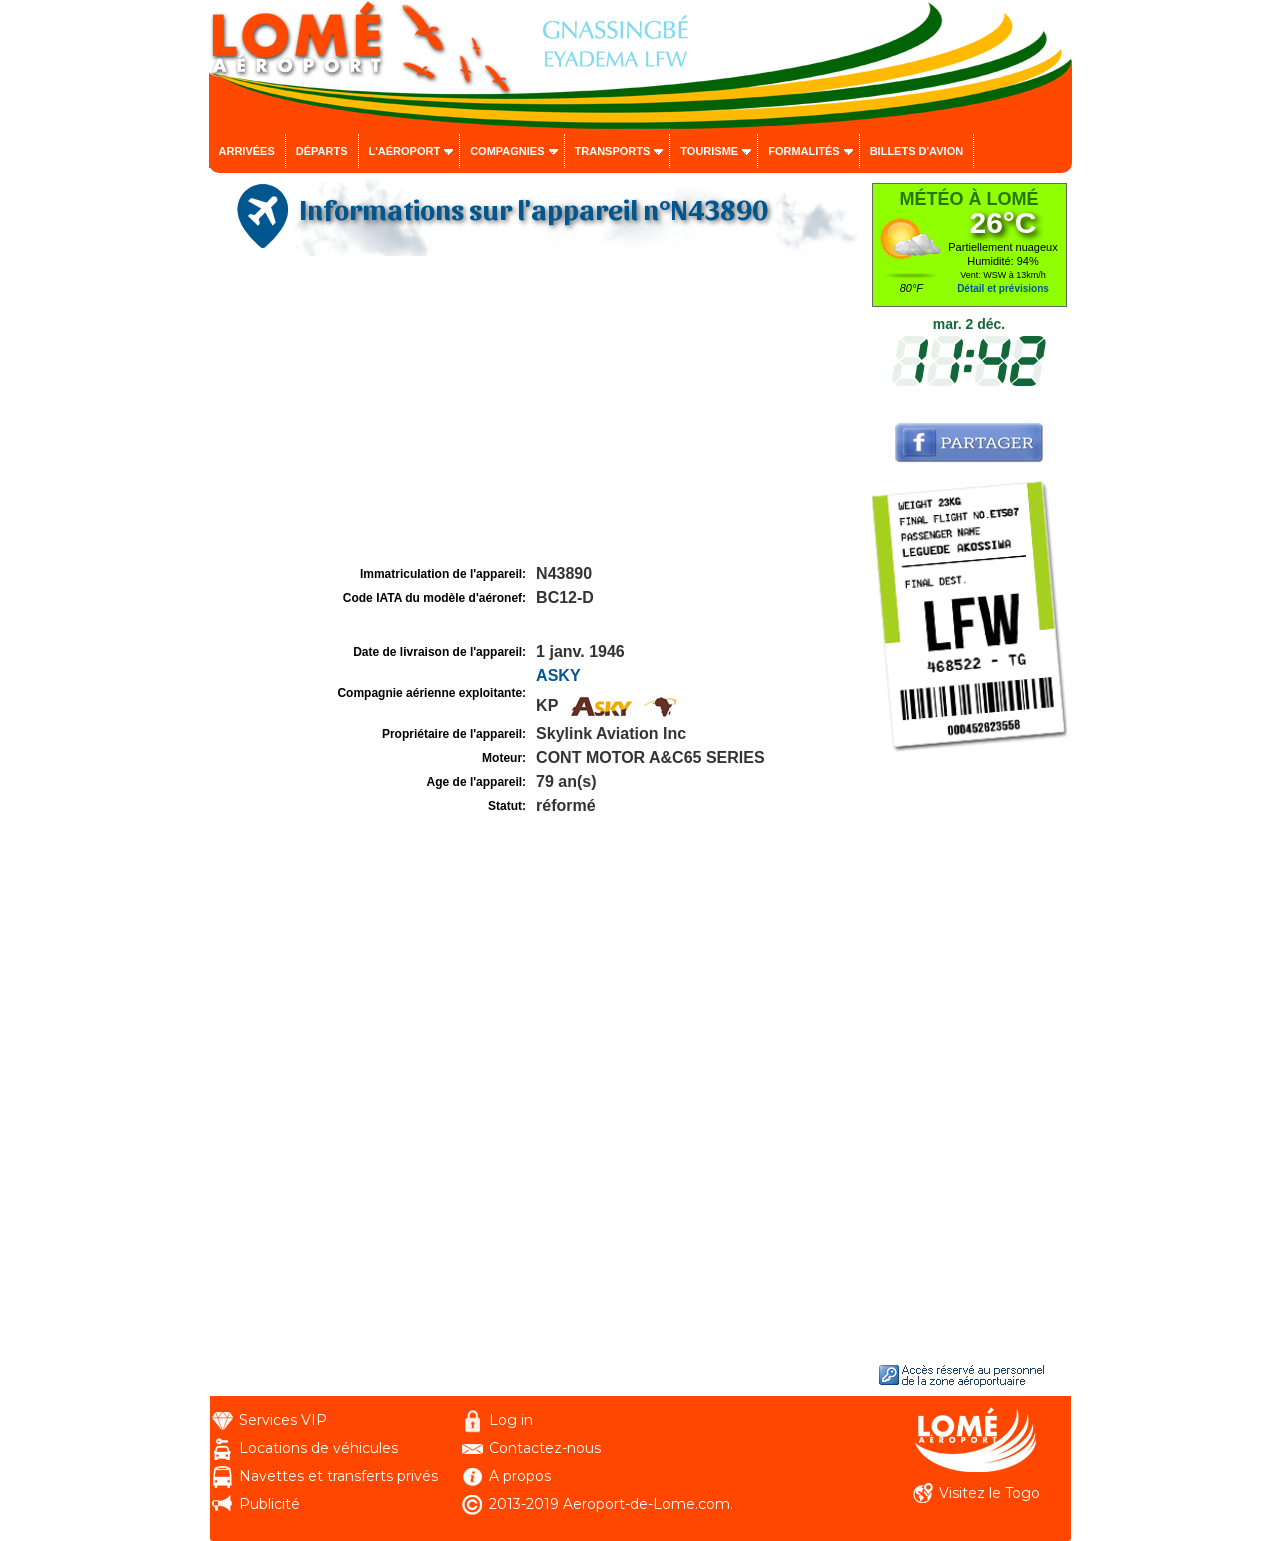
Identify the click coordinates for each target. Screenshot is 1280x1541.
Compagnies (507, 151)
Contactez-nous (545, 1448)
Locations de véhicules (318, 1448)
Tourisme (709, 151)
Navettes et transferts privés (338, 1476)
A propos (520, 1476)
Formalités (804, 151)
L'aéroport (405, 151)
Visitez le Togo (989, 1493)
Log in (511, 1420)
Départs (322, 151)
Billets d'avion (916, 151)
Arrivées (247, 151)
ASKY (558, 675)
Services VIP (283, 1420)
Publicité (269, 1504)
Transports (613, 151)
